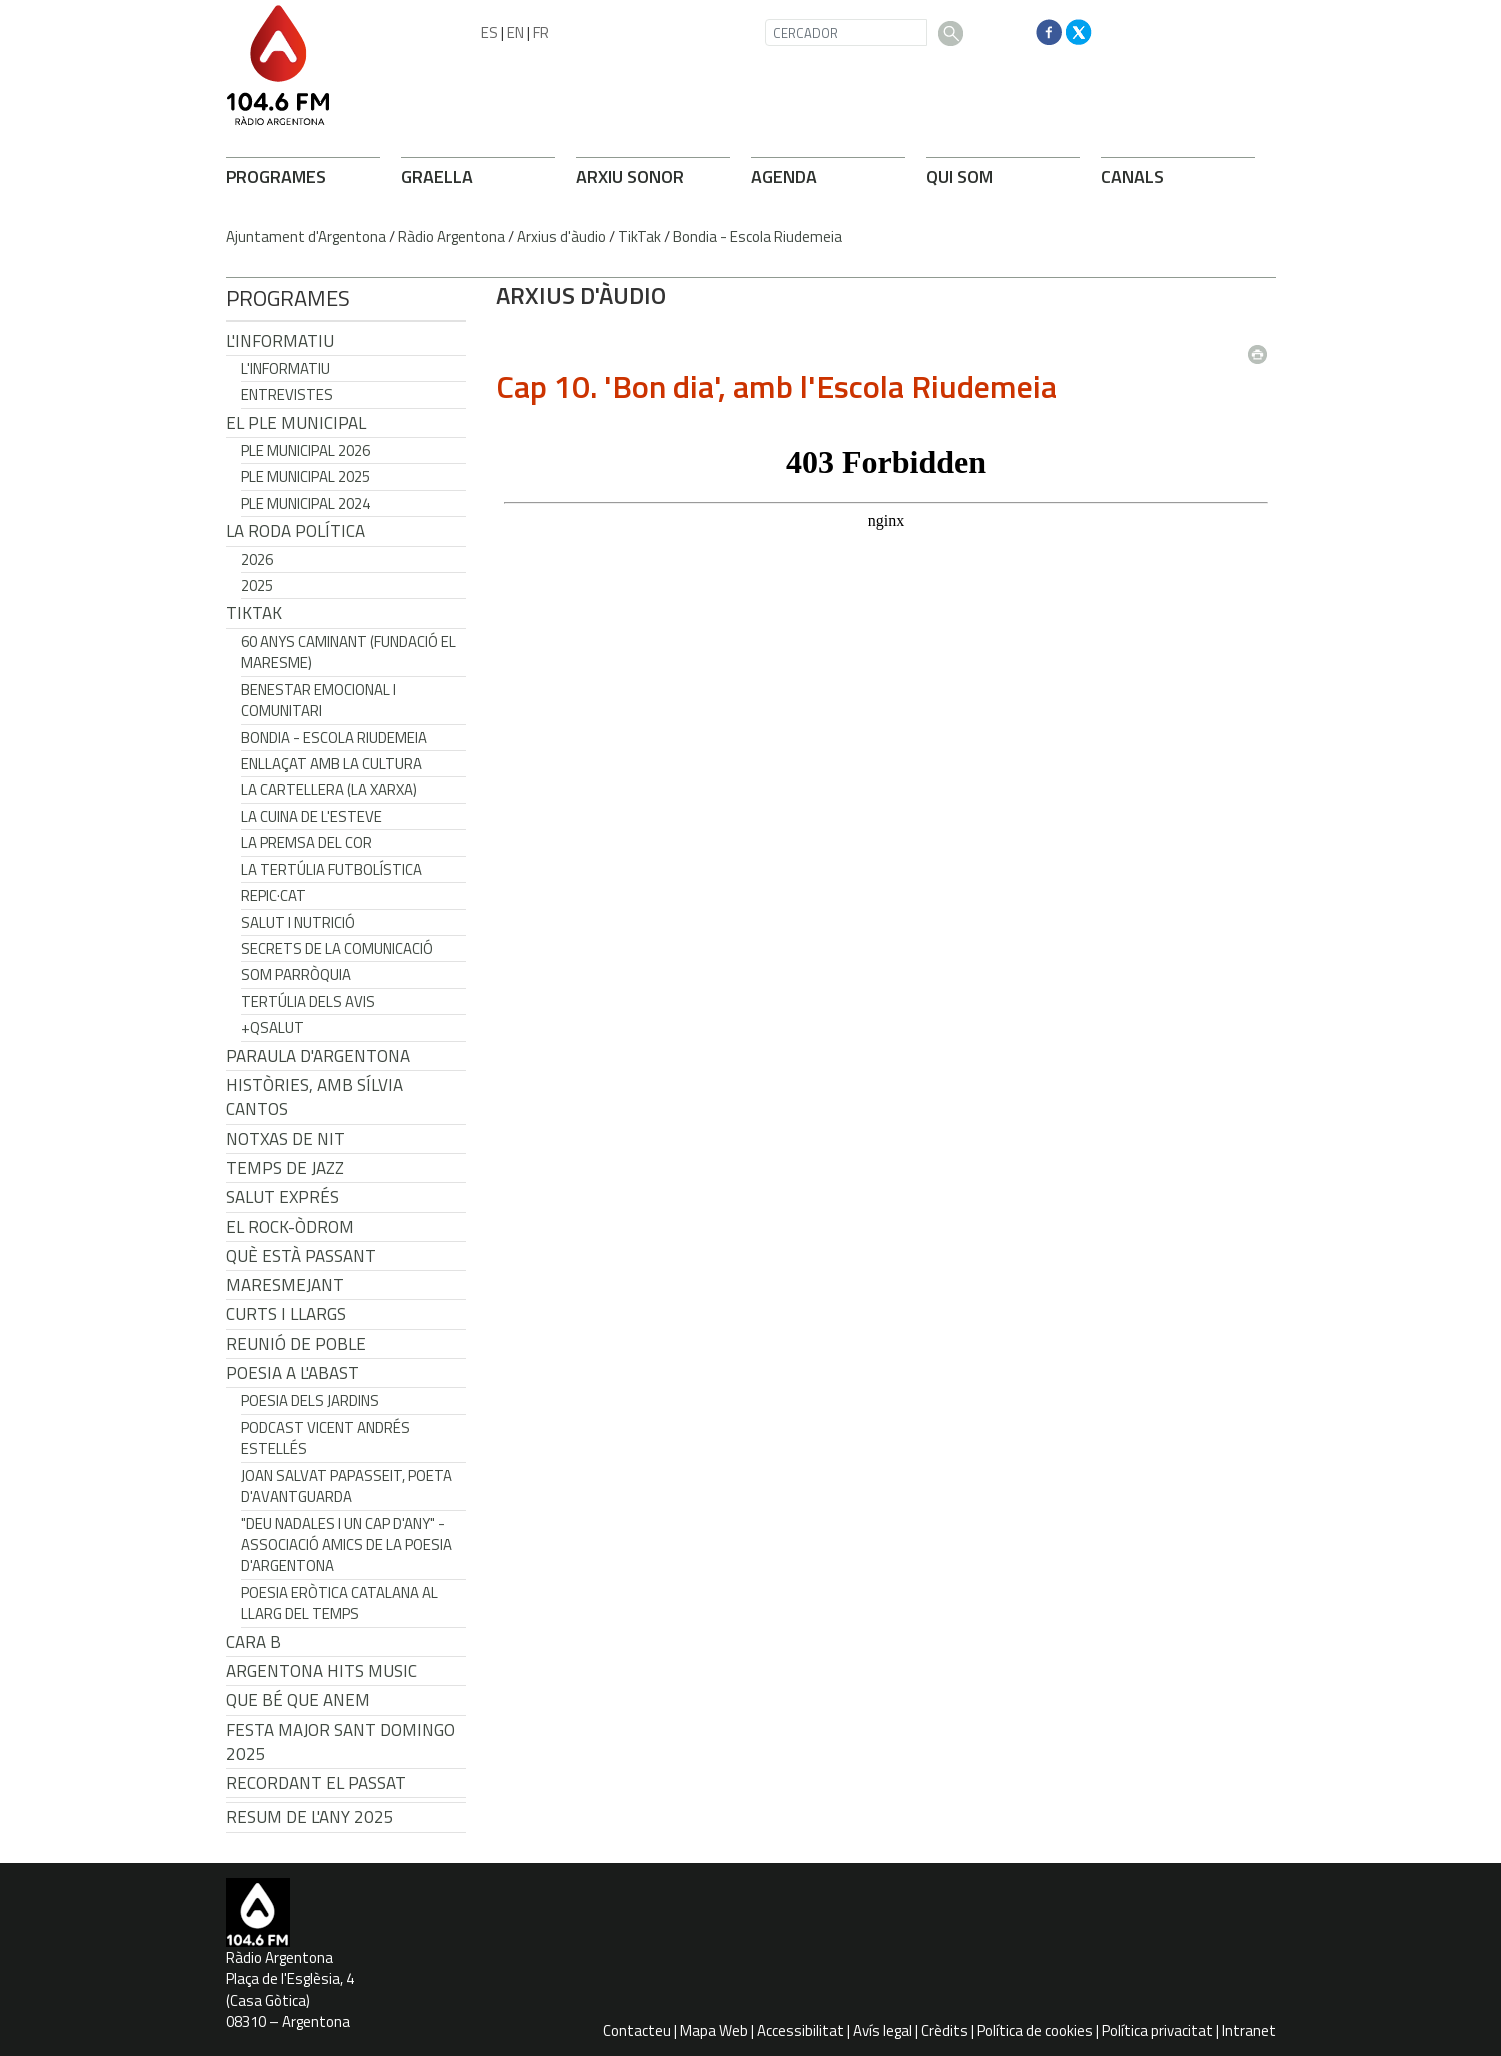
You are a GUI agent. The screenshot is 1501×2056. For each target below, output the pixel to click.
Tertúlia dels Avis (308, 1001)
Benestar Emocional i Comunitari (318, 700)
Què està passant (301, 1256)
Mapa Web (714, 2030)
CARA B (253, 1642)
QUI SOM (959, 176)
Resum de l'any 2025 (310, 1817)
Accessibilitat (800, 2030)
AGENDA (784, 176)
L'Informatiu (280, 341)
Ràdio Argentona (451, 236)
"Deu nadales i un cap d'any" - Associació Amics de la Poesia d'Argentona (346, 1545)
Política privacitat (1157, 2030)
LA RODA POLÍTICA (295, 531)
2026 (257, 559)
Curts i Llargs (286, 1314)
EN (515, 32)
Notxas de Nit (285, 1139)
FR (541, 32)
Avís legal (882, 2030)
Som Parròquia (296, 974)
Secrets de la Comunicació (337, 948)
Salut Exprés (282, 1197)
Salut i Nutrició (298, 922)
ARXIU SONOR (630, 176)
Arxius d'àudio (561, 236)
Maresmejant (285, 1285)
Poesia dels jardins (310, 1400)
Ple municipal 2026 (305, 450)
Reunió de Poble (296, 1344)
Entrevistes (287, 394)
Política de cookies (1035, 2030)
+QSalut (272, 1027)
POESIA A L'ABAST (292, 1373)
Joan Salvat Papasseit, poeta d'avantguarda (346, 1486)
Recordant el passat (316, 1783)
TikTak (639, 236)
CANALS (1132, 176)
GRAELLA (437, 176)
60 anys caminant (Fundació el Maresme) (348, 652)
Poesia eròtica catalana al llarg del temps (339, 1603)
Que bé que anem (298, 1700)
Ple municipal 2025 (305, 476)
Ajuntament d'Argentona (306, 236)
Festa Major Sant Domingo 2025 (340, 1742)
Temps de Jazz (285, 1168)
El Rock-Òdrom (290, 1227)
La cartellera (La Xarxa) (329, 789)
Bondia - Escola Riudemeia (757, 236)
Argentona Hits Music (321, 1671)
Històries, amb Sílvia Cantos (314, 1097)
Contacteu (637, 2030)
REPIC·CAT (273, 895)
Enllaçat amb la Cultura (331, 763)
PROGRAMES (276, 176)
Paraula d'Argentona (318, 1056)
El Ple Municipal (296, 423)
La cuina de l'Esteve (311, 816)
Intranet (1249, 2030)
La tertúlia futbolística (331, 869)
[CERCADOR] (846, 32)
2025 (257, 585)
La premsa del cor (306, 842)
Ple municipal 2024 (305, 503)
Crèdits (944, 2030)
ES (489, 32)
